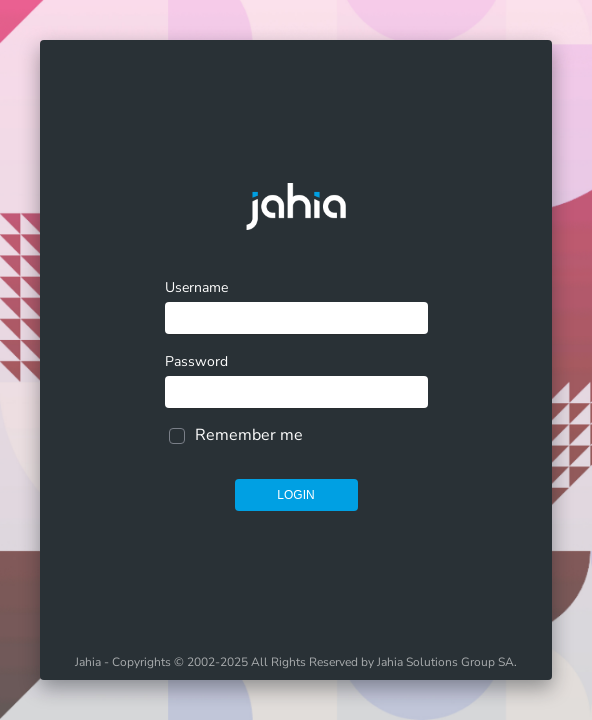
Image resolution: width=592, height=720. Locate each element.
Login (295, 495)
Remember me (249, 435)
